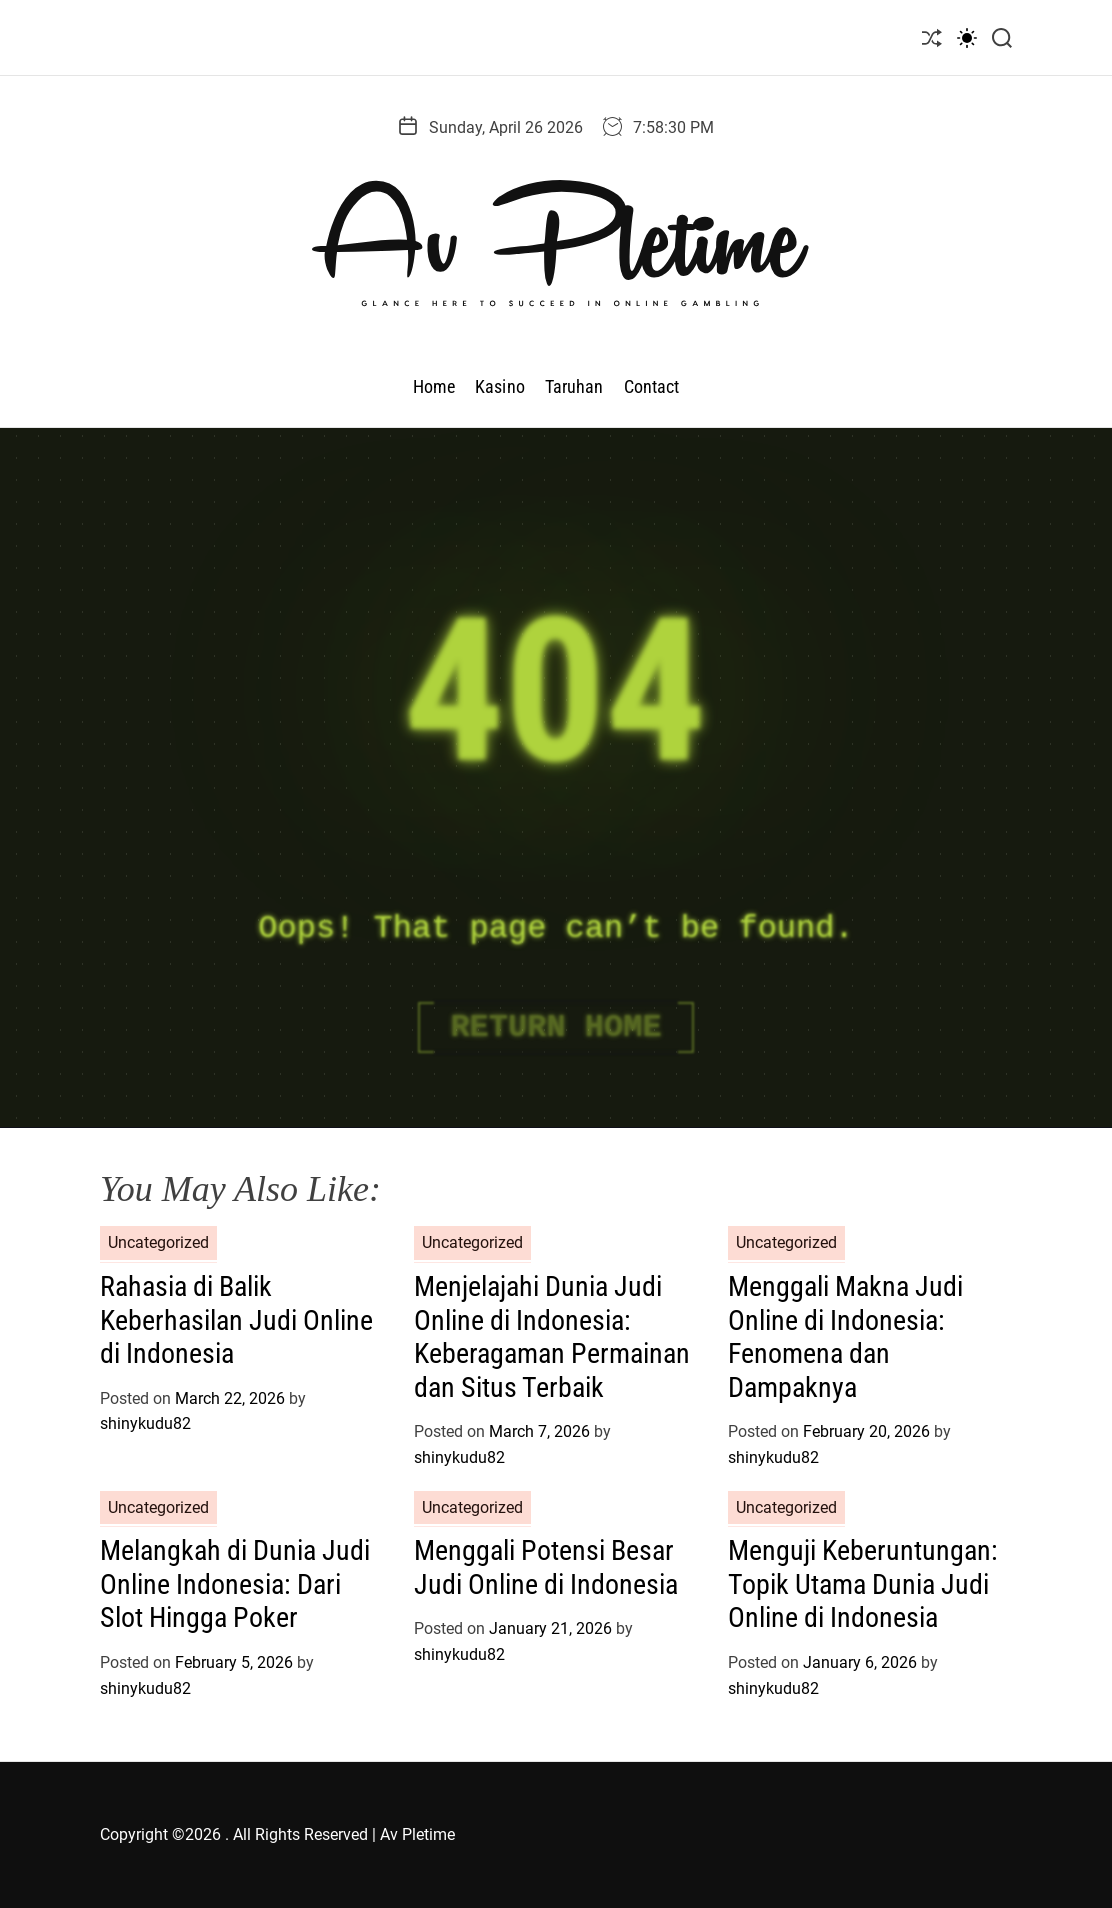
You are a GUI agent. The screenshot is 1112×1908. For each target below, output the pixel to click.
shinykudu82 (145, 1423)
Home (434, 386)
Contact (652, 386)
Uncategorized (158, 1242)
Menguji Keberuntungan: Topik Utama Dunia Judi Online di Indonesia (863, 1584)
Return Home (555, 1027)
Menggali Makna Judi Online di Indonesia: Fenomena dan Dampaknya (845, 1337)
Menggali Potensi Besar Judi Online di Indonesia (546, 1567)
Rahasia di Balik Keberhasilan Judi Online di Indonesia (236, 1320)
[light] (967, 37)
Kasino (500, 386)
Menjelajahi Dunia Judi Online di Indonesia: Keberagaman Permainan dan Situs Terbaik (552, 1337)
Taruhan (574, 386)
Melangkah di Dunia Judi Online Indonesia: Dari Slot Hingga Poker (235, 1584)
